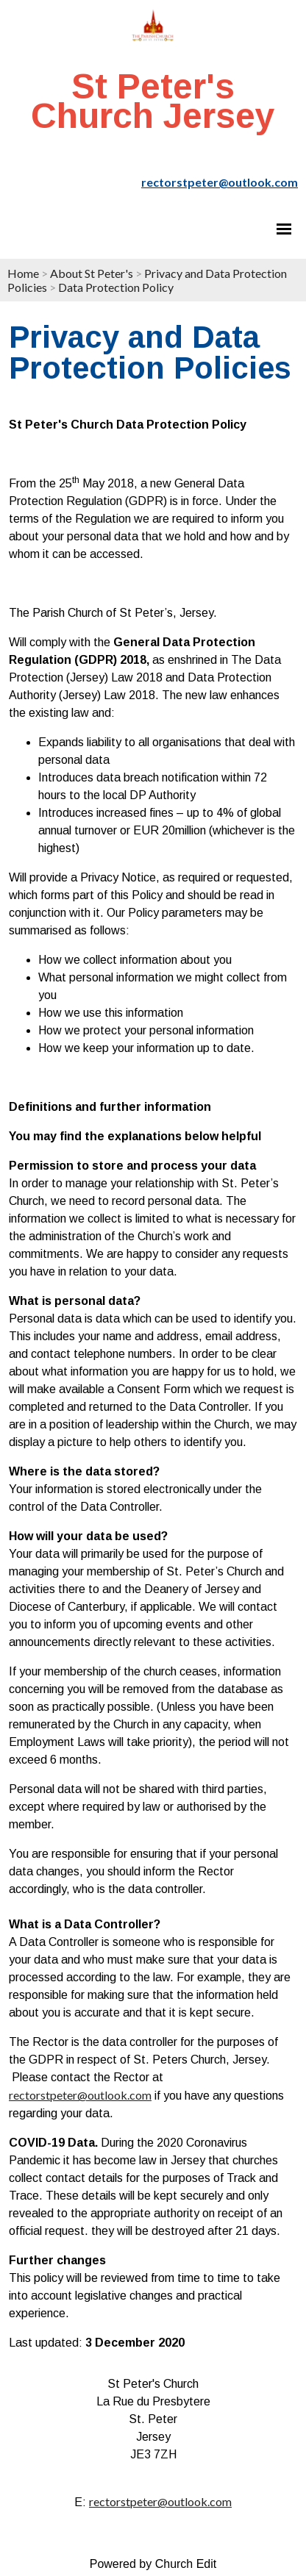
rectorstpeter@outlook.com (80, 2095)
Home (23, 273)
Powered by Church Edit (153, 2564)
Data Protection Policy (116, 287)
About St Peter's (91, 273)
